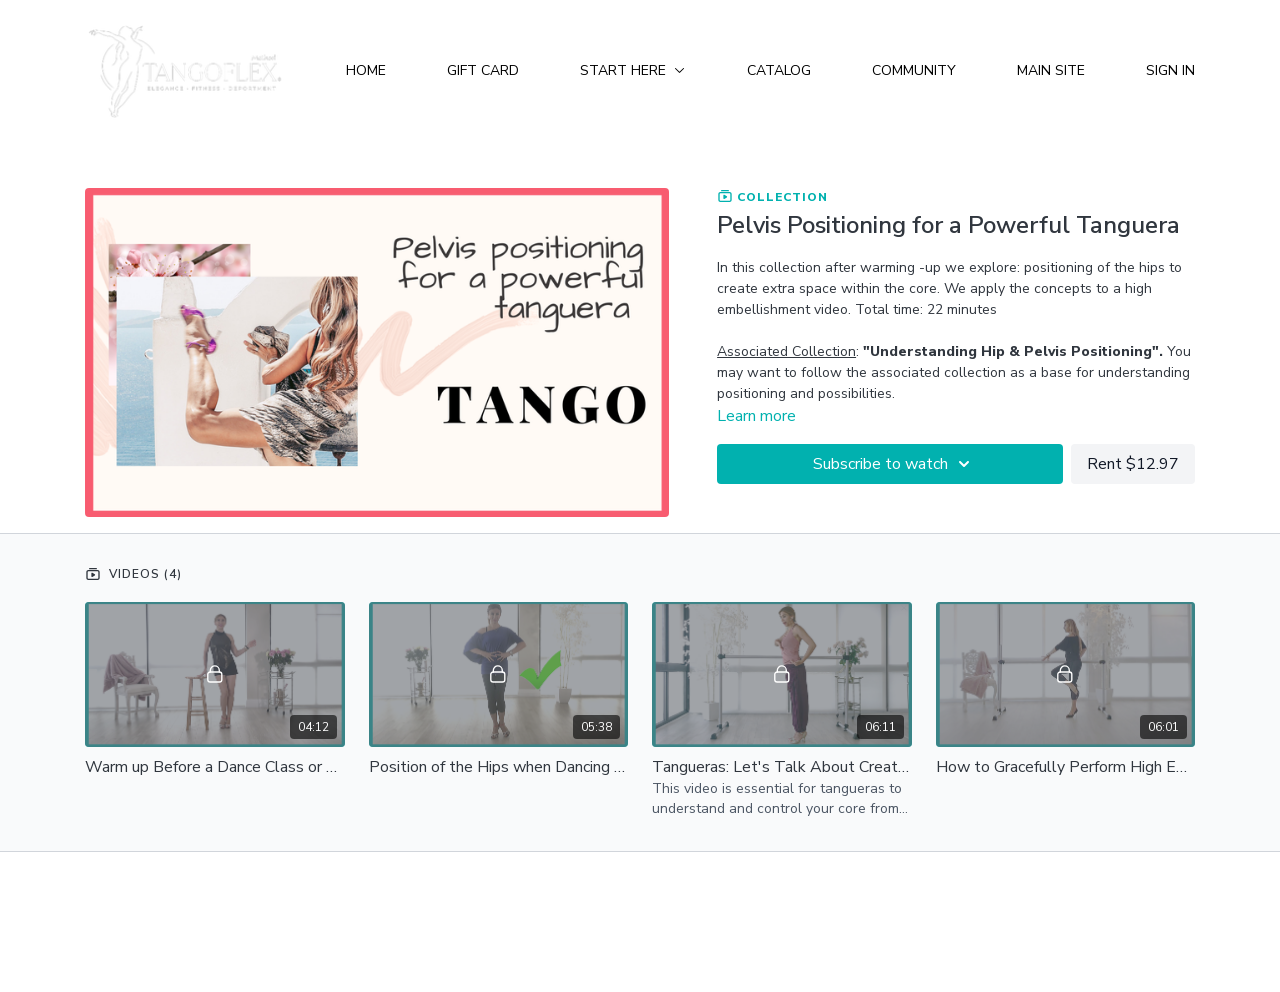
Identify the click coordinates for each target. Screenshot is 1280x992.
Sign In (1170, 70)
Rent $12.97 (1133, 464)
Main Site (1051, 70)
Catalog (779, 70)
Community (914, 70)
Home (366, 70)
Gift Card (483, 70)
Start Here (632, 70)
